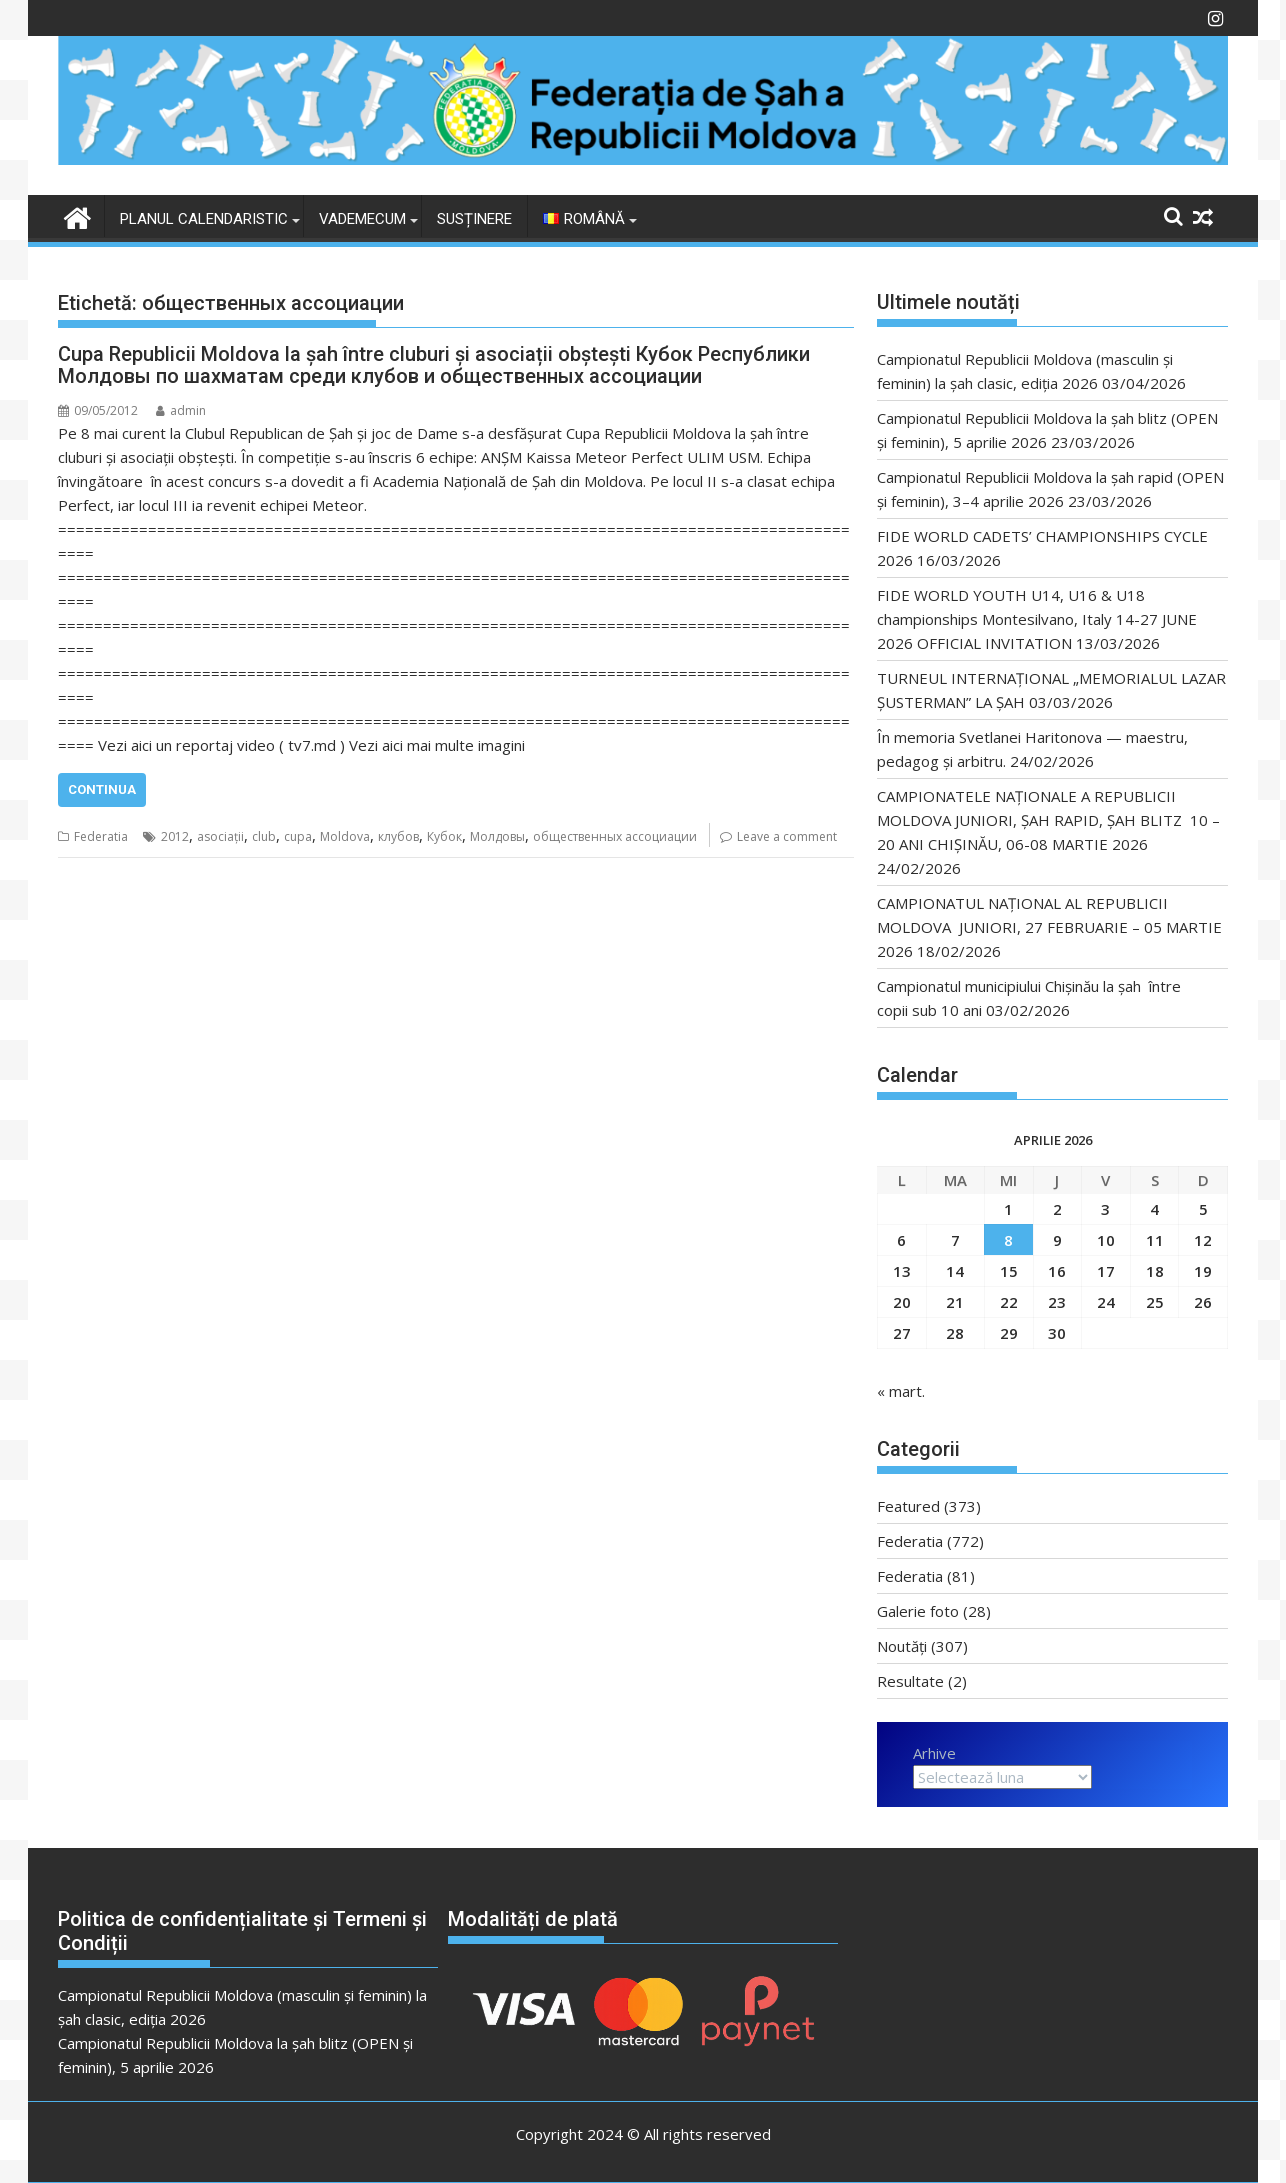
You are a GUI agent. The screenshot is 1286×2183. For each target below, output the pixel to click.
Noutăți (902, 1646)
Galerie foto (918, 1611)
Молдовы (497, 836)
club (264, 836)
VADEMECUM (362, 219)
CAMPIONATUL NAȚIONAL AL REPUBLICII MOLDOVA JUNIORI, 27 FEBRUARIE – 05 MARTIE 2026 (1049, 927)
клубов (398, 836)
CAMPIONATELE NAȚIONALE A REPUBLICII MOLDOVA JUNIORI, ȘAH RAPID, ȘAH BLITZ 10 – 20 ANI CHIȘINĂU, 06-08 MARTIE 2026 (1048, 820)
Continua (102, 789)
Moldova (345, 836)
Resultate (910, 1681)
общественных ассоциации (615, 836)
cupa (298, 836)
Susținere (474, 219)
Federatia (101, 836)
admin (181, 410)
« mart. (901, 1391)
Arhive (934, 1753)
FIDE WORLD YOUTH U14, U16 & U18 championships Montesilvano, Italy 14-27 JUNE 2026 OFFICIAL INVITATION (1037, 619)
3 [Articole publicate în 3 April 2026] (1105, 1209)
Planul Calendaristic (204, 219)
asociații (220, 836)
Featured (908, 1506)
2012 (175, 836)
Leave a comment (787, 836)
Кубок (444, 836)
